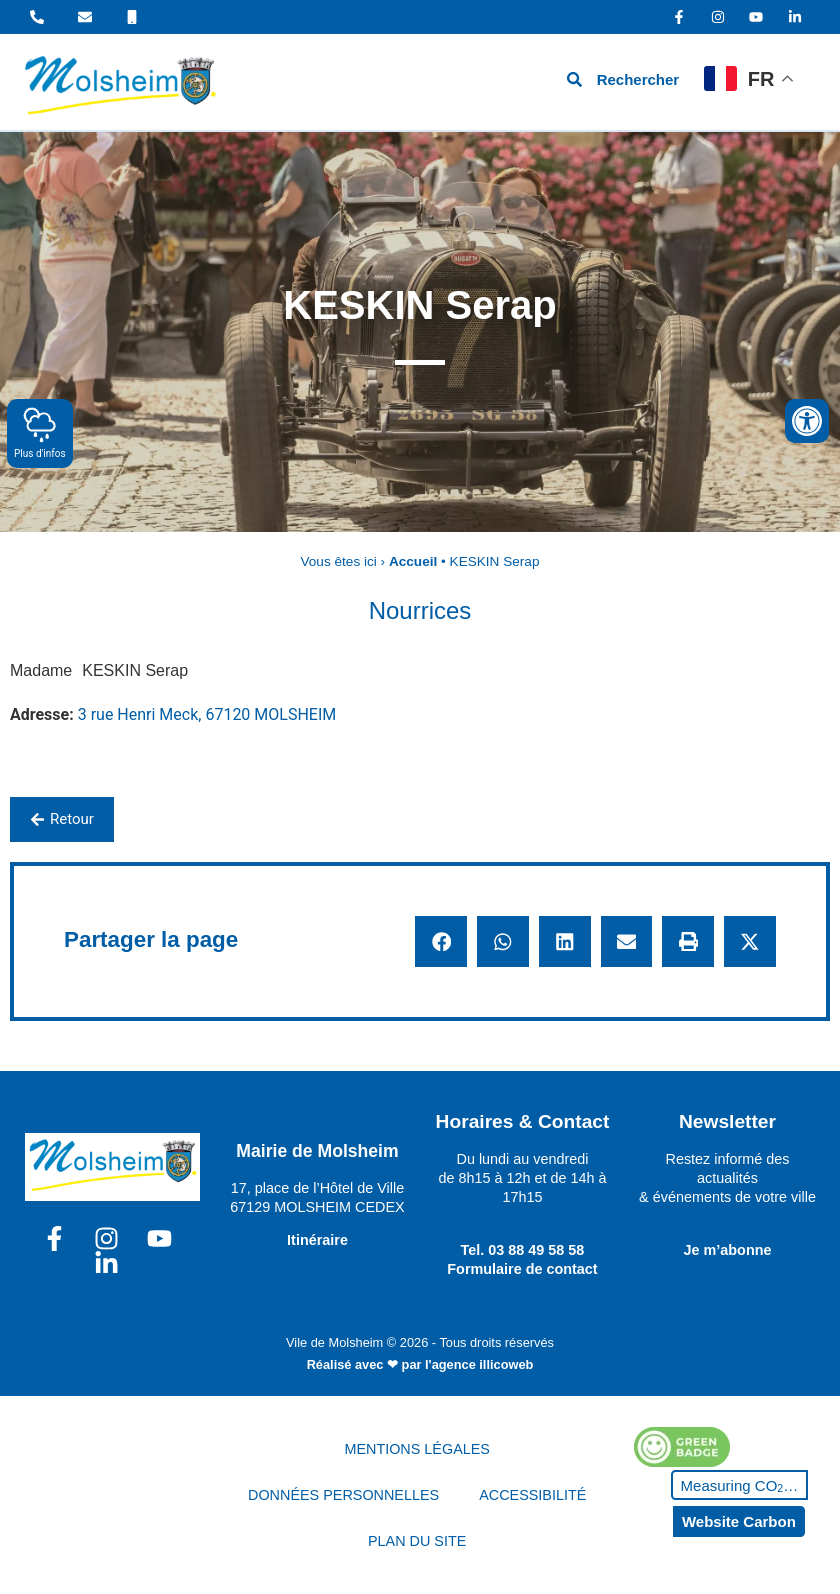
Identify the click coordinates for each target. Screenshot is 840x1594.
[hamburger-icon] (507, 82)
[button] (441, 942)
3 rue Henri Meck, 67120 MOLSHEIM (207, 714)
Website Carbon (739, 1521)
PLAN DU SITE (417, 1541)
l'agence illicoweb (479, 1364)
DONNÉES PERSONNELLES (343, 1495)
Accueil (413, 561)
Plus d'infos (40, 432)
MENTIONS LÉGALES (417, 1449)
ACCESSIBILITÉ (532, 1495)
